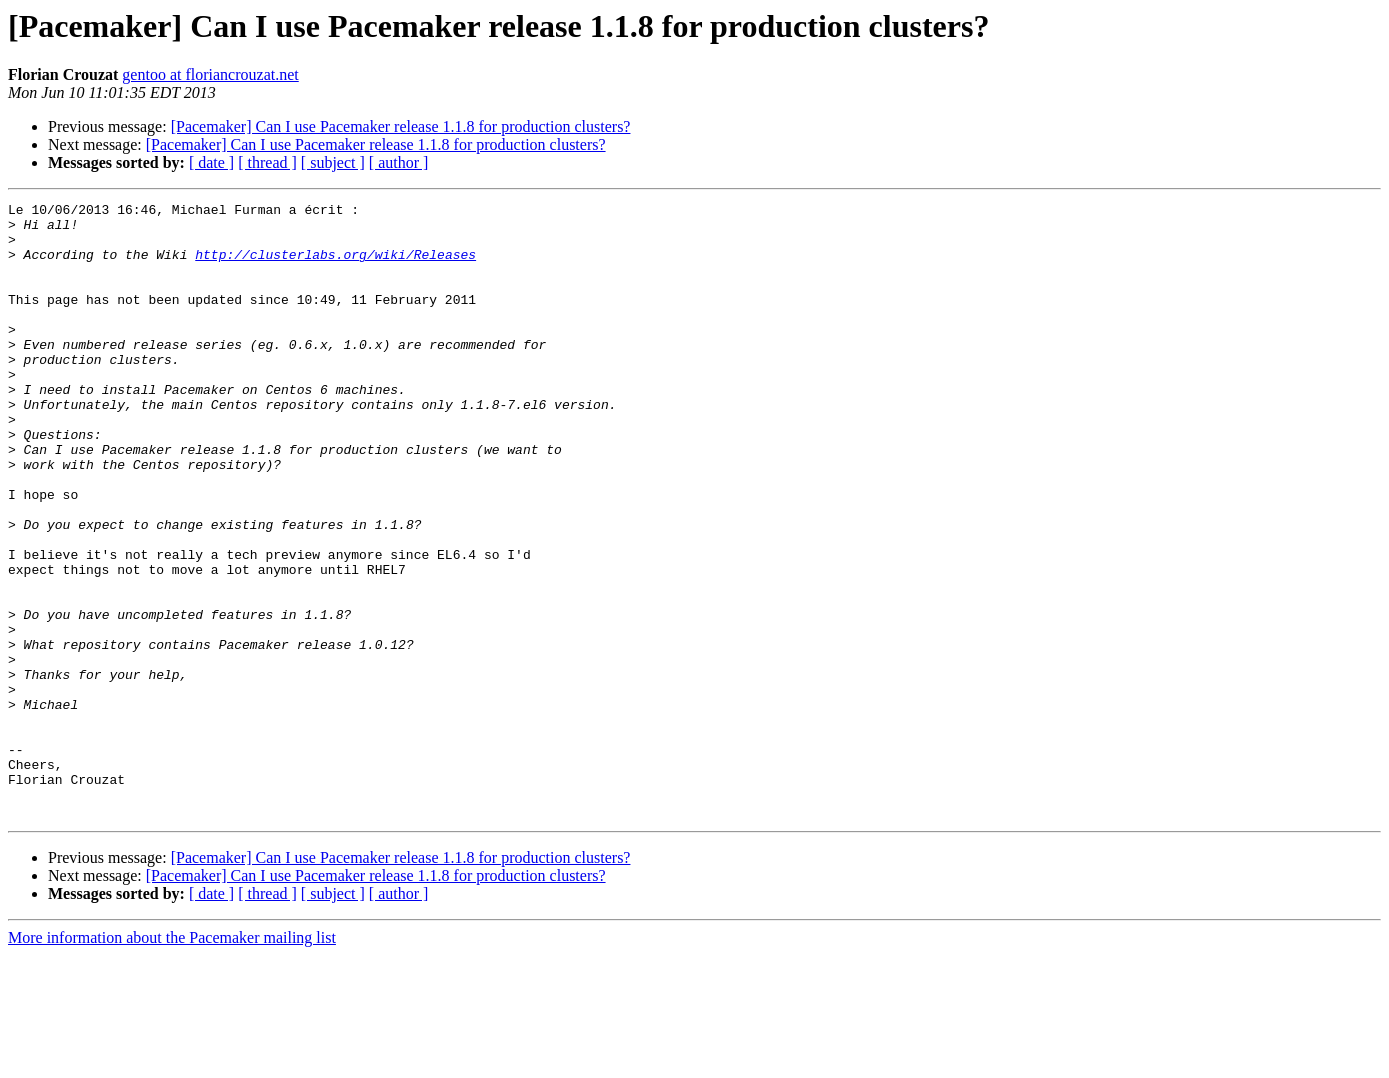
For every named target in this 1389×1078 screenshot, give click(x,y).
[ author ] (399, 162)
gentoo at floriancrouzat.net (210, 74)
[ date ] (211, 162)
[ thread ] (267, 162)
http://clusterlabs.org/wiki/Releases (335, 266)
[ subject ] (333, 162)
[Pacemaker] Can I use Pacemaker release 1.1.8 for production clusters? (401, 126)
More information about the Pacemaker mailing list (172, 1060)
